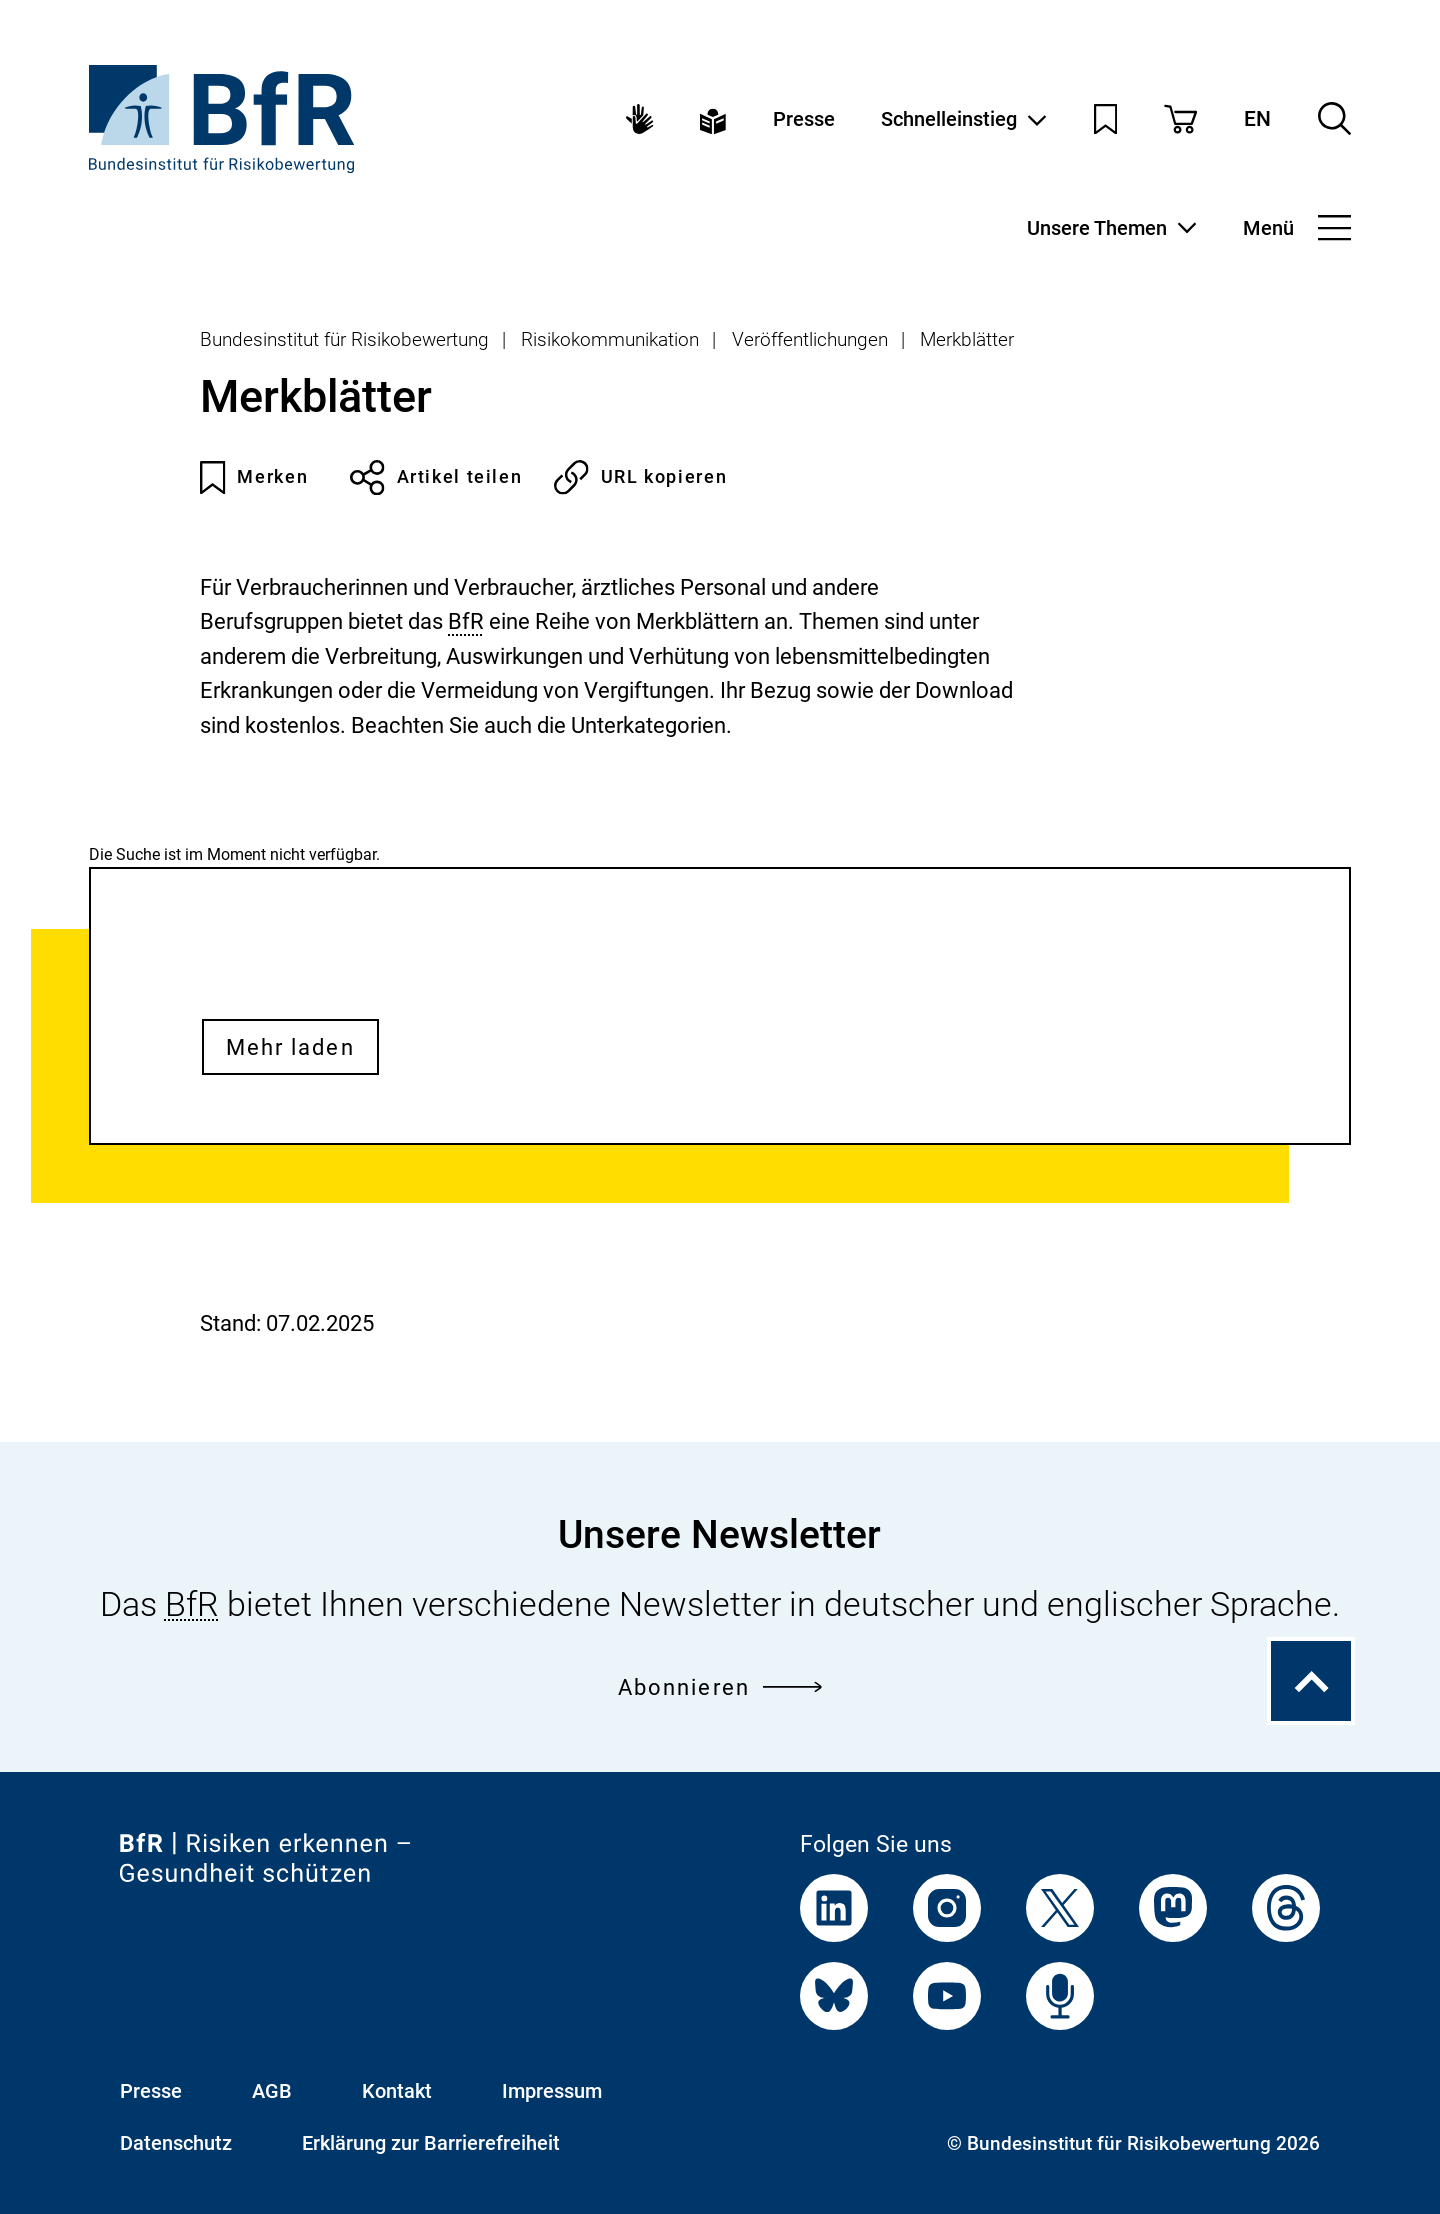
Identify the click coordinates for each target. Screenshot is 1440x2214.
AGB (272, 2091)
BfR (466, 621)
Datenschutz (176, 2143)
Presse (804, 119)
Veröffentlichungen (810, 340)
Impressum (552, 2091)
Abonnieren (720, 1686)
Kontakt (397, 2091)
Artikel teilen (436, 477)
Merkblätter (967, 340)
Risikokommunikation (610, 340)
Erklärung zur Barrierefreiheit (431, 2143)
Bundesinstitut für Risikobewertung (344, 340)
